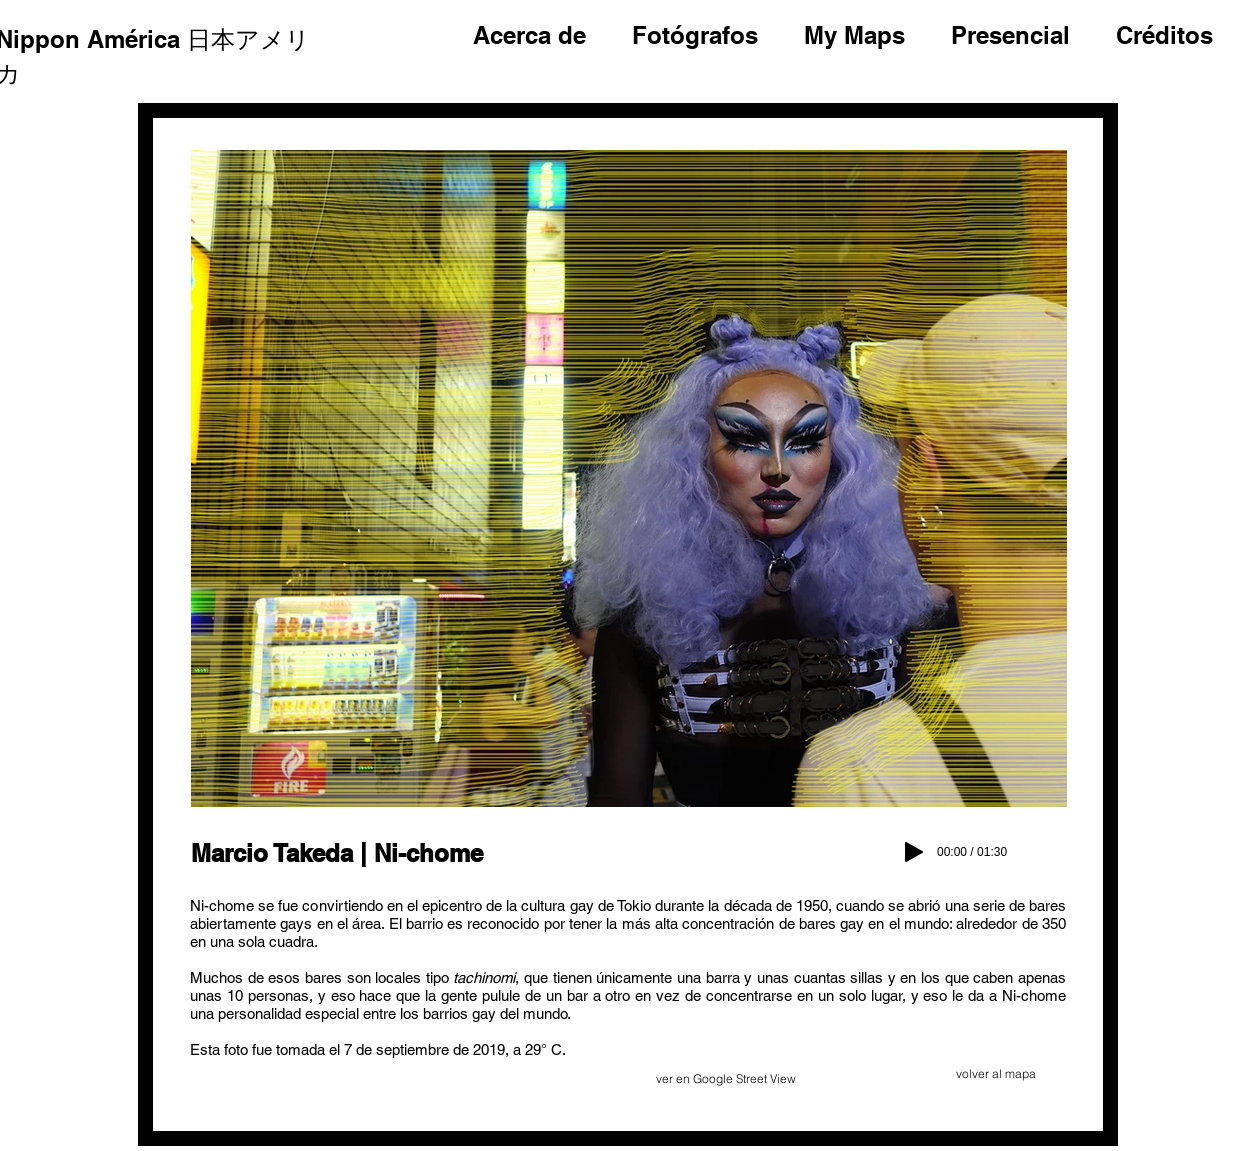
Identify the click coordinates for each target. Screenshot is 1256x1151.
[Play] (914, 852)
